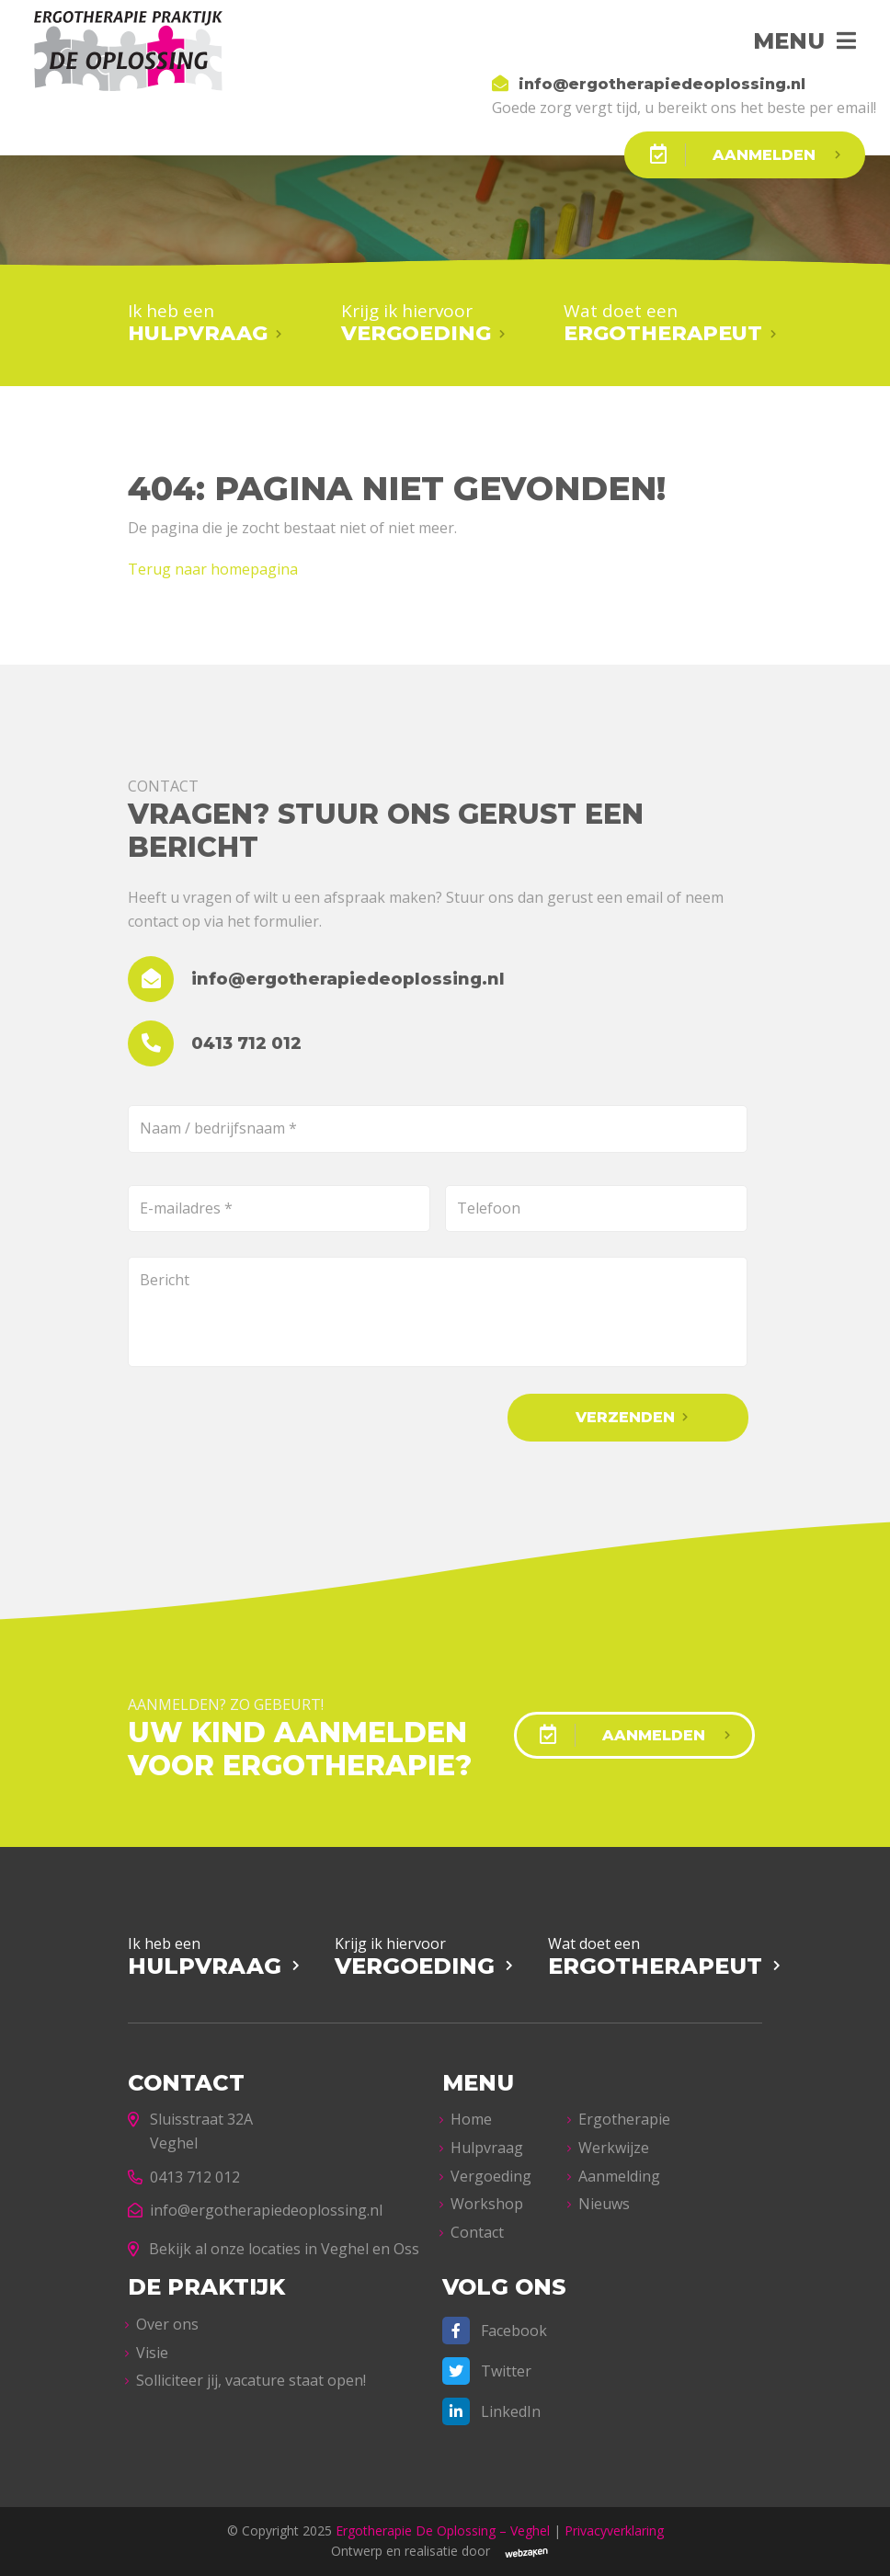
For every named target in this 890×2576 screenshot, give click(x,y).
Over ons (167, 2324)
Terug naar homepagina (213, 569)
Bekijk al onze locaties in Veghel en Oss (273, 2249)
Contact (477, 2232)
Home (471, 2119)
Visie (152, 2352)
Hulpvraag (487, 2147)
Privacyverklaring (614, 2530)
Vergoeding (491, 2176)
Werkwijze (613, 2147)
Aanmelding (619, 2176)
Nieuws (604, 2204)
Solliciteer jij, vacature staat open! (251, 2380)
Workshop (487, 2204)
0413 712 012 (184, 2177)
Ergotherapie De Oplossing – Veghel (443, 2530)
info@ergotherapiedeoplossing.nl (255, 2210)
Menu (789, 41)
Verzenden (625, 1417)
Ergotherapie (624, 2119)
